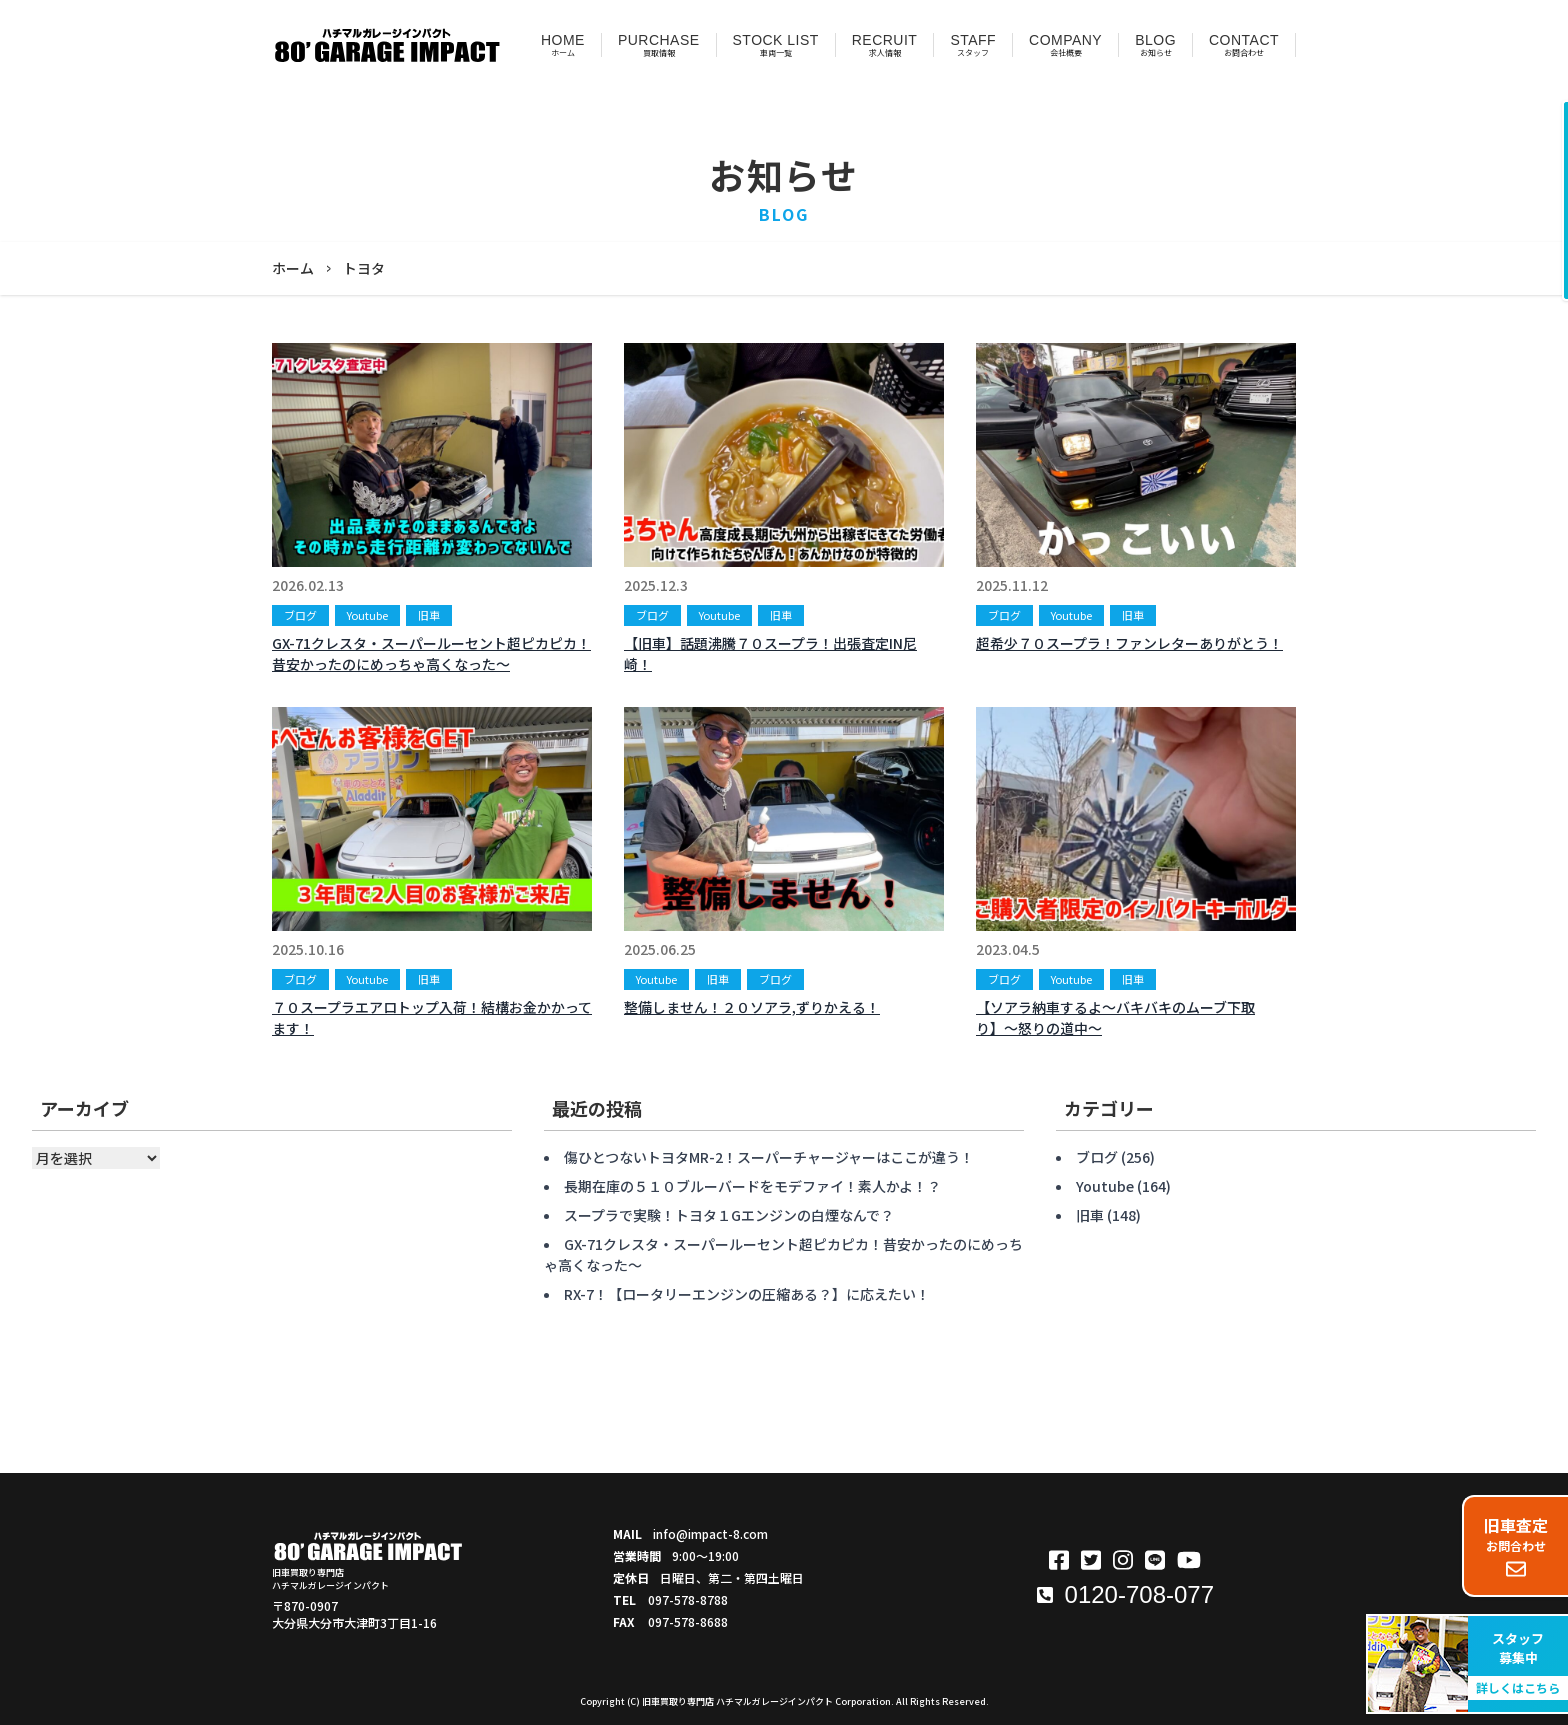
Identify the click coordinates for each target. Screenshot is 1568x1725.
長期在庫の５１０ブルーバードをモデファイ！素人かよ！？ (752, 1186)
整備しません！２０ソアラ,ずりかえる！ (752, 1007)
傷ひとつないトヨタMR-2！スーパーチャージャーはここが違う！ (769, 1157)
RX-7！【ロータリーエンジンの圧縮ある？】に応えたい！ (747, 1294)
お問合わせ (1516, 1546)
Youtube (367, 615)
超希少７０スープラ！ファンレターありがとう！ (1129, 643)
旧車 (429, 615)
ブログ (300, 615)
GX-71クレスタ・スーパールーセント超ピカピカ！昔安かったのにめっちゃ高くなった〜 (431, 653)
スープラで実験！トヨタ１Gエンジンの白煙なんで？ (729, 1215)
